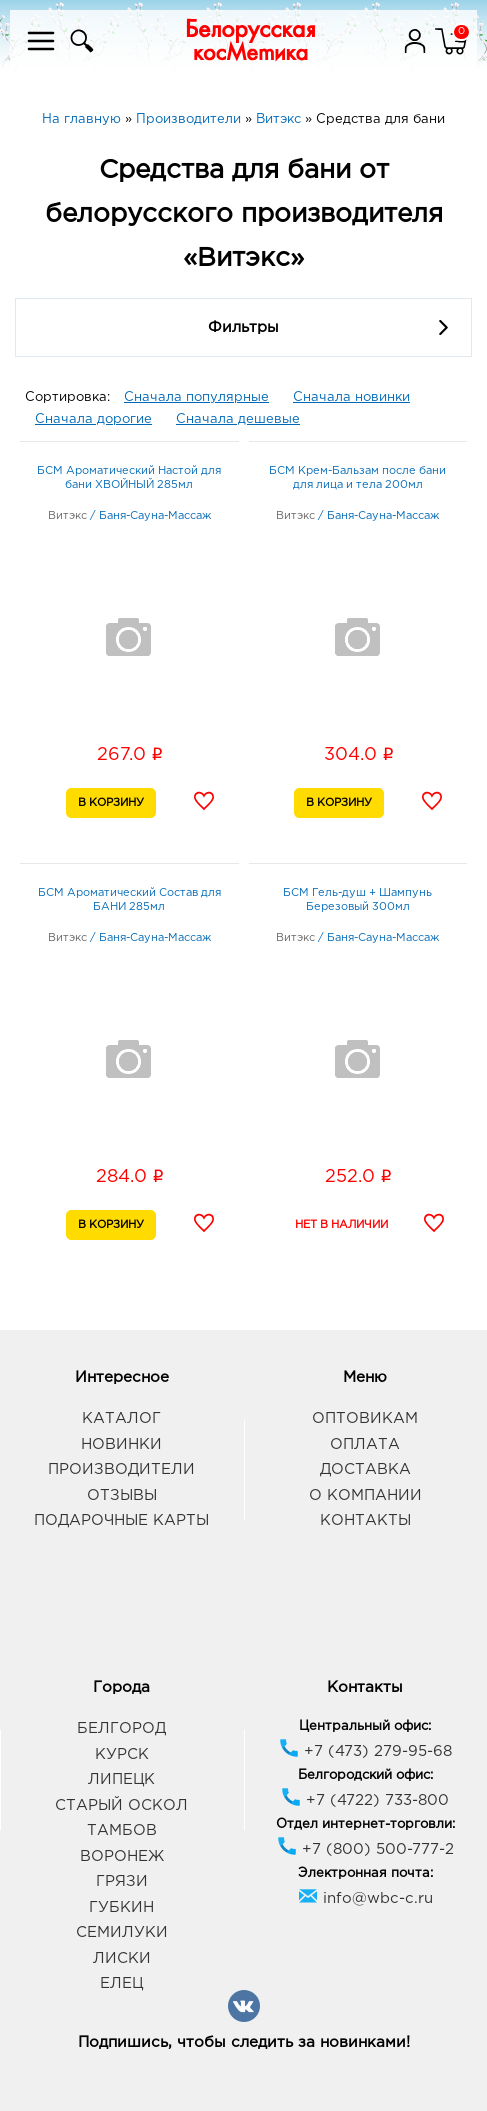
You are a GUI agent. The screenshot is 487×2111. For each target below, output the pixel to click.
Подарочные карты (121, 1520)
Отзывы (122, 1495)
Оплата (365, 1444)
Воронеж (122, 1856)
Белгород (121, 1728)
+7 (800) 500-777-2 (365, 1849)
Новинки (121, 1444)
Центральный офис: (365, 1726)
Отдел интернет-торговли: (365, 1824)
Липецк (121, 1779)
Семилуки (122, 1932)
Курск (122, 1754)
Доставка (365, 1469)
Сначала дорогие (93, 419)
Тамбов (122, 1830)
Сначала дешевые (238, 419)
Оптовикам (365, 1418)
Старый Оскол (121, 1805)
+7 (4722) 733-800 (365, 1800)
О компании (365, 1495)
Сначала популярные (196, 397)
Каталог (121, 1418)
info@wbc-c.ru (365, 1898)
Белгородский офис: (365, 1775)
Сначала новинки (351, 397)
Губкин (121, 1907)
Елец (121, 1983)
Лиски (122, 1958)
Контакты (365, 1520)
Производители (121, 1469)
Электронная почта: (365, 1873)
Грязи (122, 1881)
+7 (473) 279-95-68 (365, 1751)
